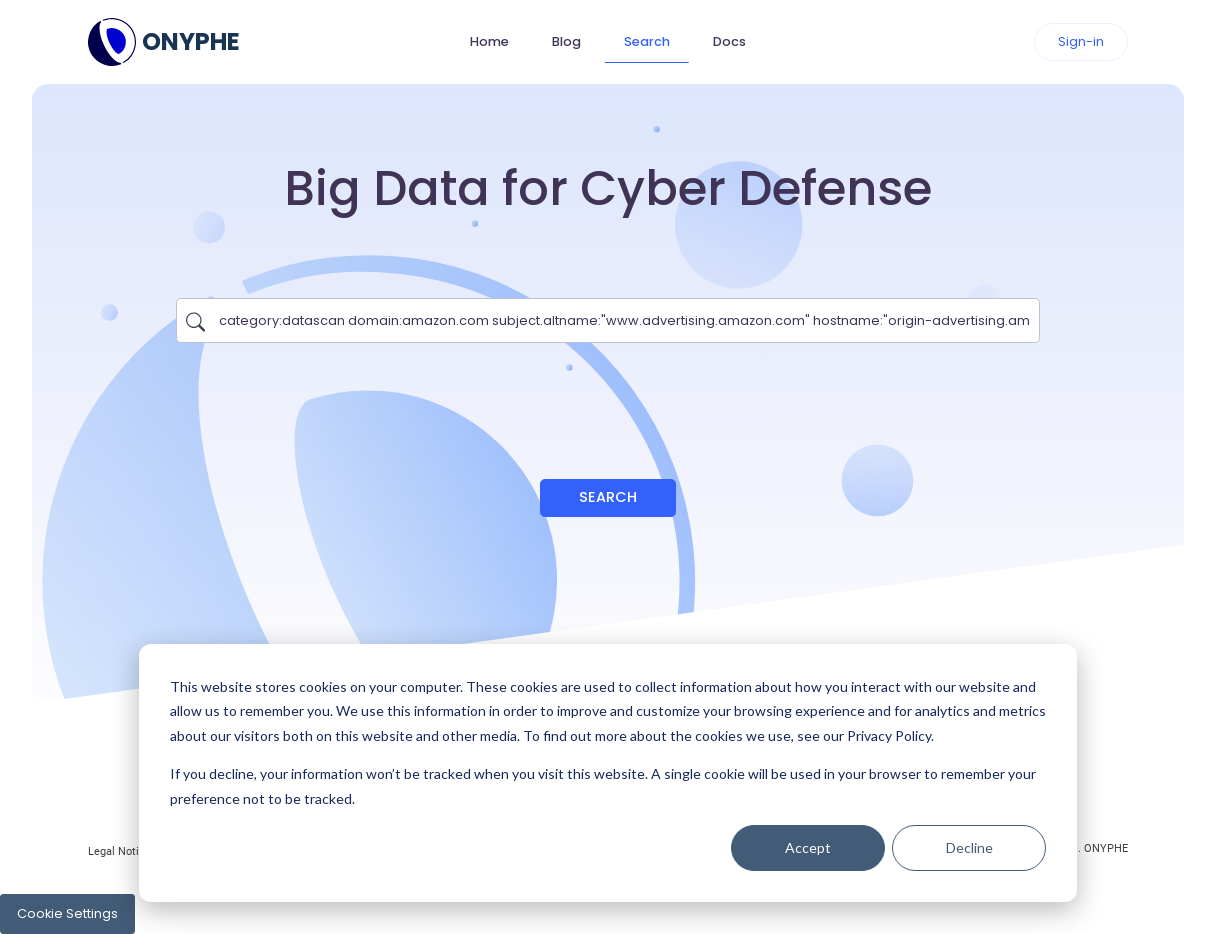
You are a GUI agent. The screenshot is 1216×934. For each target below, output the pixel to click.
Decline (969, 847)
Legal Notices (122, 851)
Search (647, 41)
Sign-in (1081, 41)
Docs (729, 41)
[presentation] (608, 401)
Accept (808, 847)
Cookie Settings (67, 913)
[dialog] (608, 773)
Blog (566, 41)
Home (489, 41)
